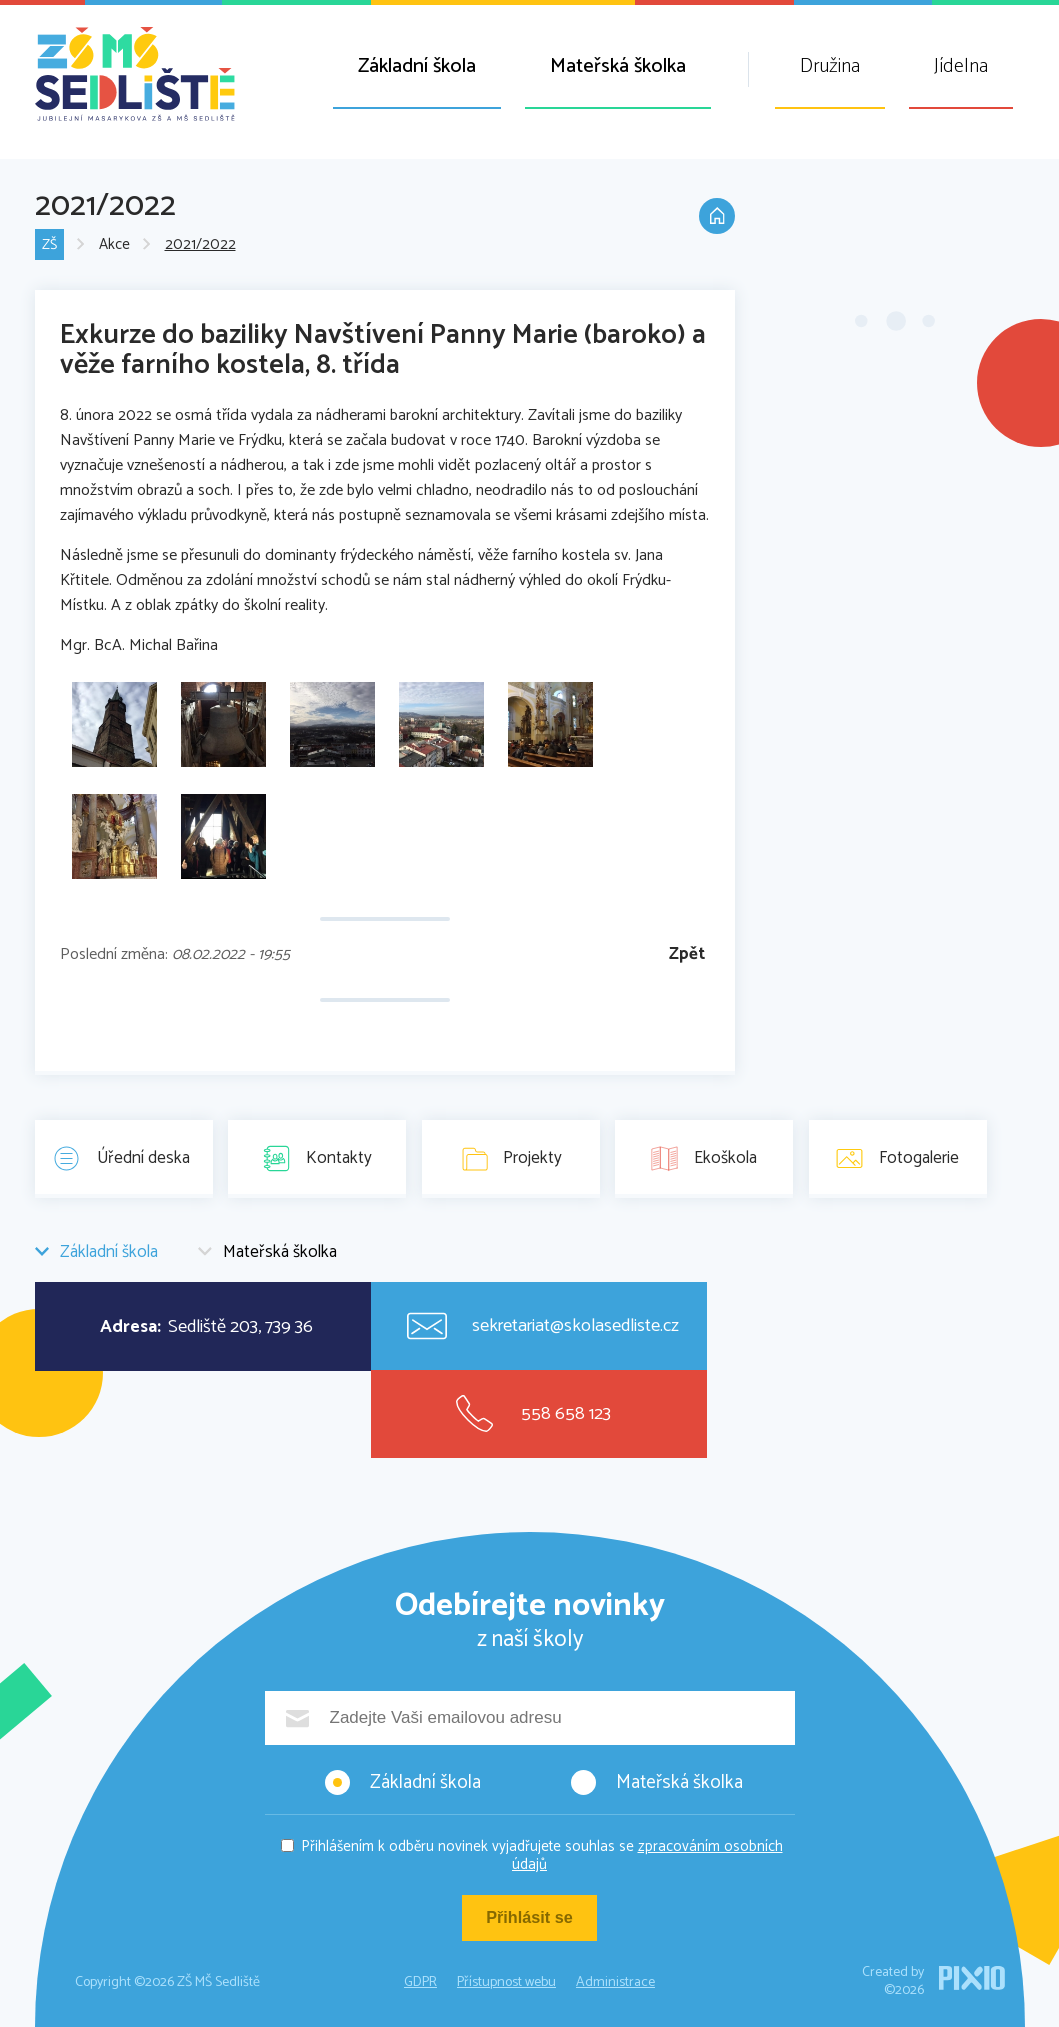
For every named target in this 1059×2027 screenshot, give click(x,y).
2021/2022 (201, 245)
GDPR (420, 1982)
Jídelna (961, 66)
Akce (115, 245)
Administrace (615, 1982)
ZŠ (50, 245)
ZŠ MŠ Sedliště (135, 74)
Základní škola (417, 66)
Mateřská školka (618, 66)
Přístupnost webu (506, 1982)
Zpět (687, 954)
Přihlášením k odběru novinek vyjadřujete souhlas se (542, 1855)
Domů (715, 222)
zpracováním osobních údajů (647, 1855)
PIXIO (972, 1978)
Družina (830, 66)
